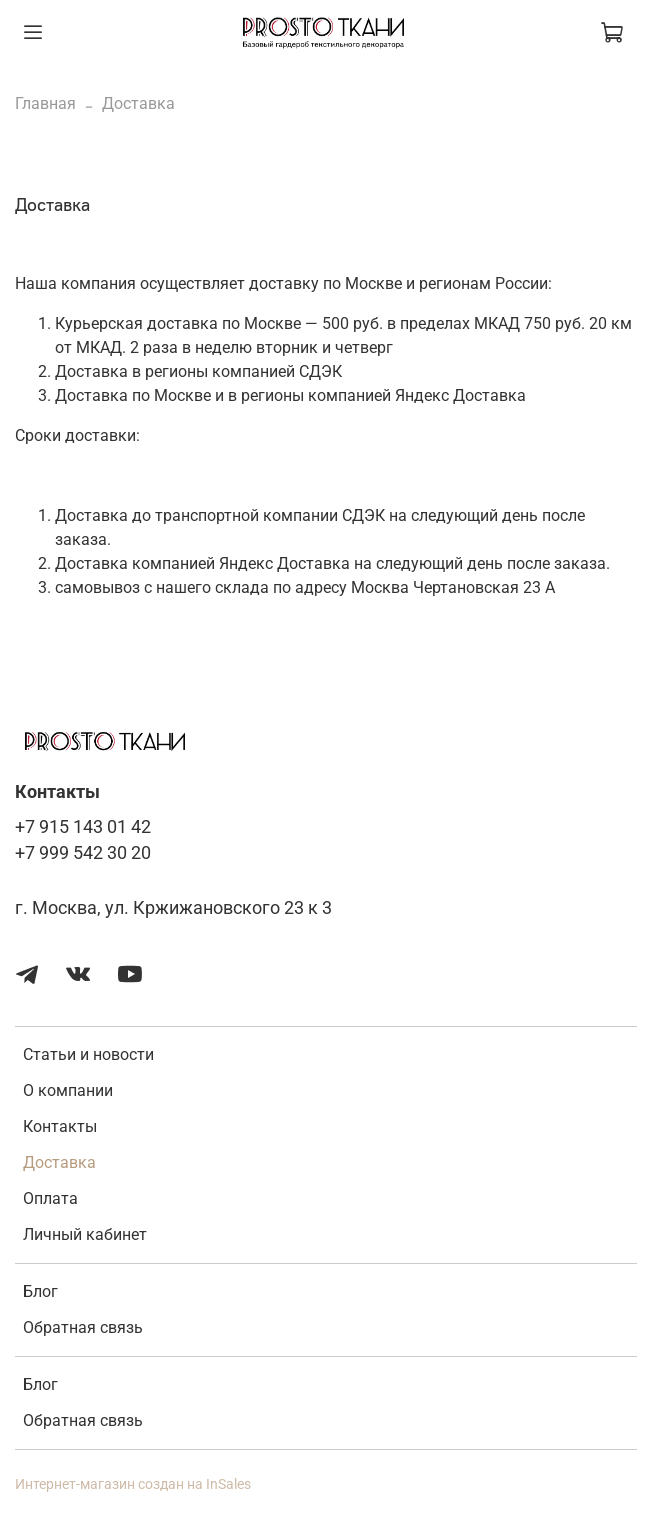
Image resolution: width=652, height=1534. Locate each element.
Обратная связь (83, 1327)
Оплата (50, 1198)
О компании (68, 1090)
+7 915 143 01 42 (83, 827)
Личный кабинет (85, 1234)
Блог (40, 1291)
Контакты (60, 1126)
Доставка (59, 1162)
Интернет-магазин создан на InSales (133, 1484)
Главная (45, 103)
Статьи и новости (88, 1054)
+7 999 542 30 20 (83, 853)
